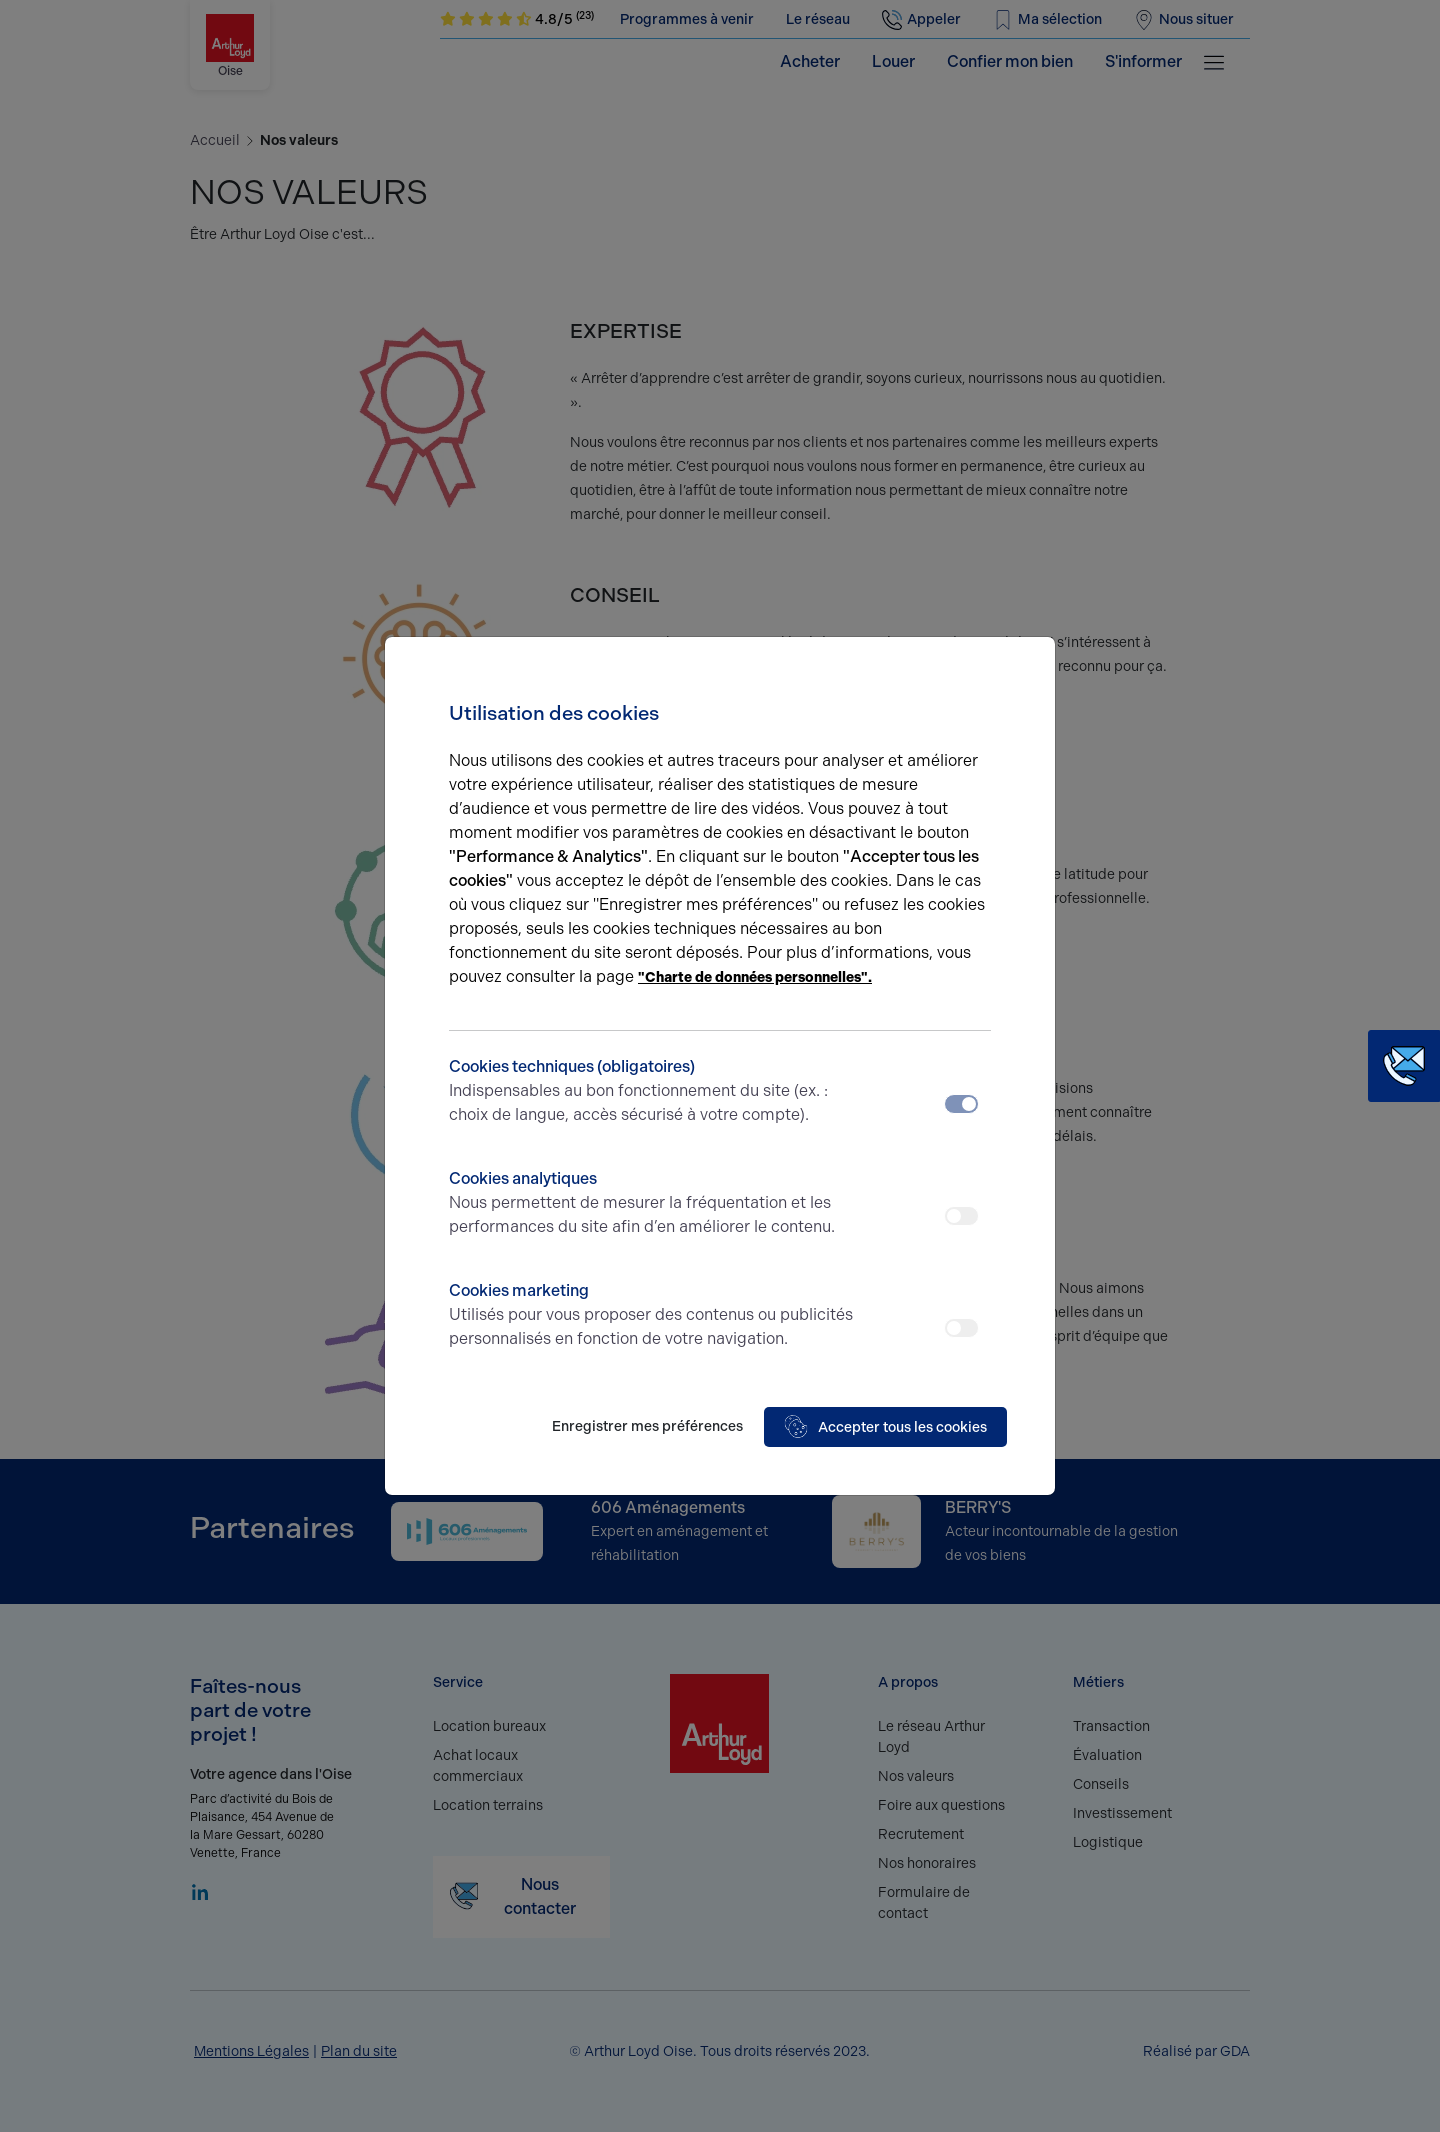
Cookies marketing (652, 1316)
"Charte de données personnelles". (755, 977)
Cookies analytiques (652, 1204)
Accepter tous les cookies (885, 1427)
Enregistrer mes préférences (647, 1426)
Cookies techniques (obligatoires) (652, 1092)
